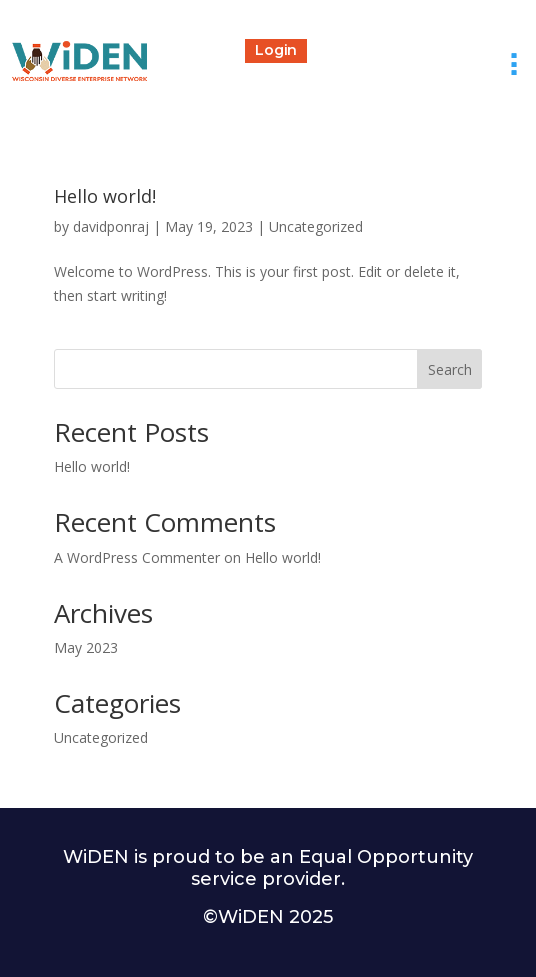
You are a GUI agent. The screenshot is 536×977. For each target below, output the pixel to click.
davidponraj (111, 226)
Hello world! (105, 196)
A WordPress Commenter (137, 557)
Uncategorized (316, 226)
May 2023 (86, 647)
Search (450, 369)
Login (276, 50)
